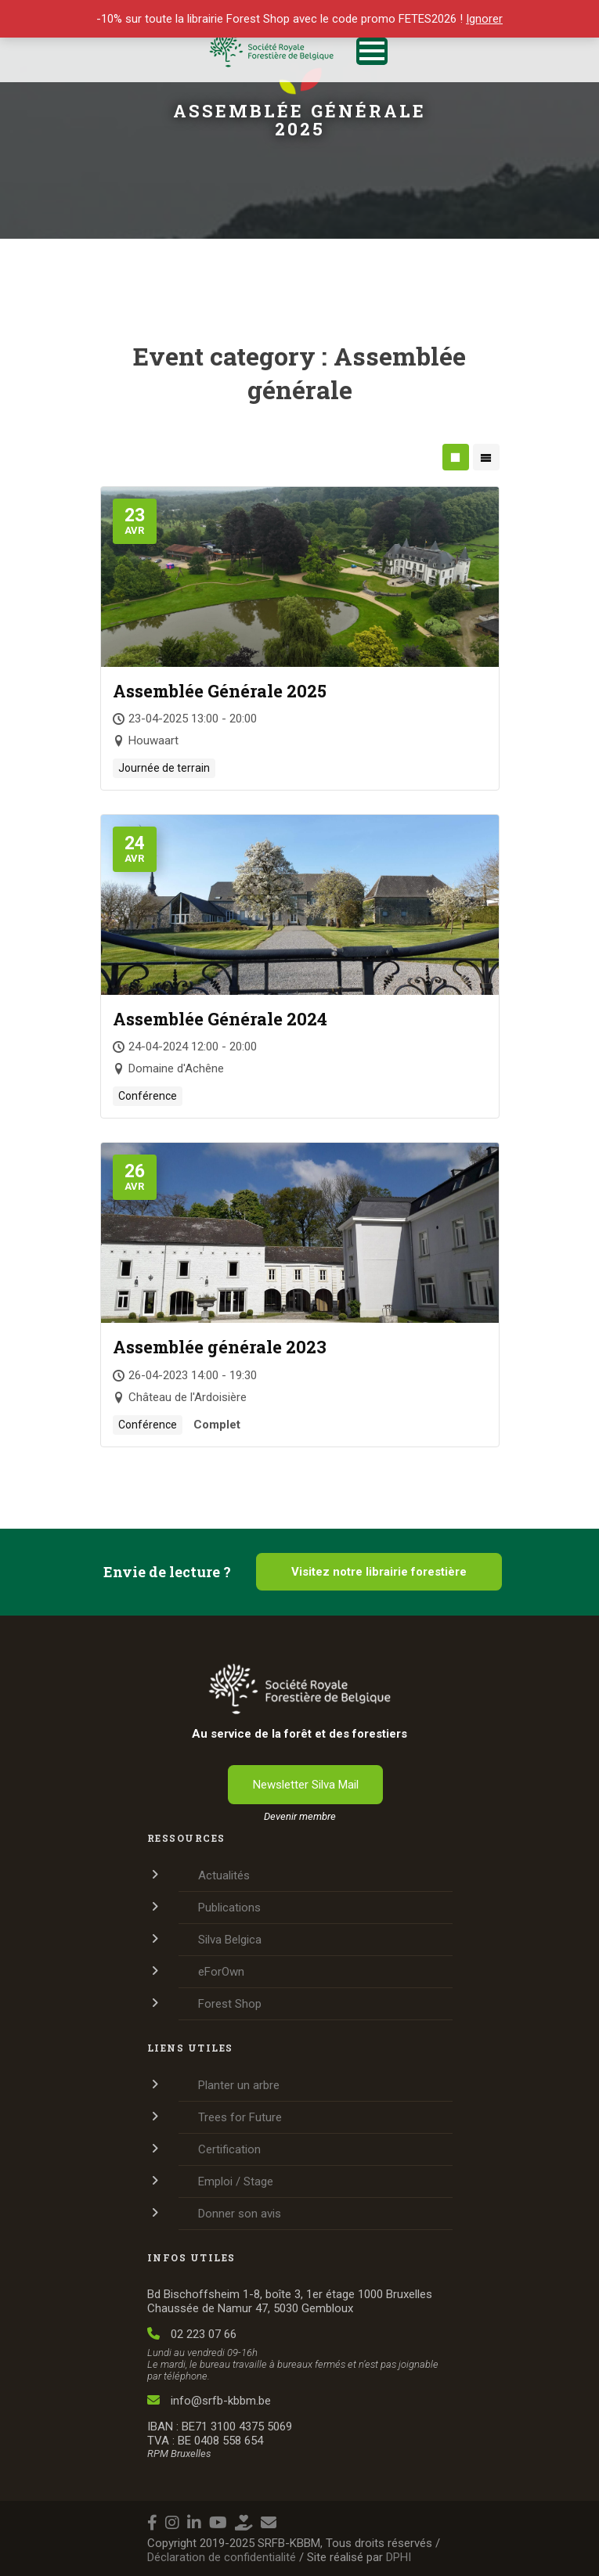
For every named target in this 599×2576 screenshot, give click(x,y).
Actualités (224, 1875)
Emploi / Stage (235, 2181)
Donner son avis (239, 2214)
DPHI (398, 2557)
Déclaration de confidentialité (221, 2557)
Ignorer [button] (484, 19)
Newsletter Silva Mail (306, 1785)
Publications (229, 1907)
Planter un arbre (239, 2085)
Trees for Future (240, 2117)
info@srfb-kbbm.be (209, 2401)
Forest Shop (230, 2004)
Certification (229, 2149)
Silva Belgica (230, 1940)
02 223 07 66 (191, 2334)
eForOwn (221, 1972)
